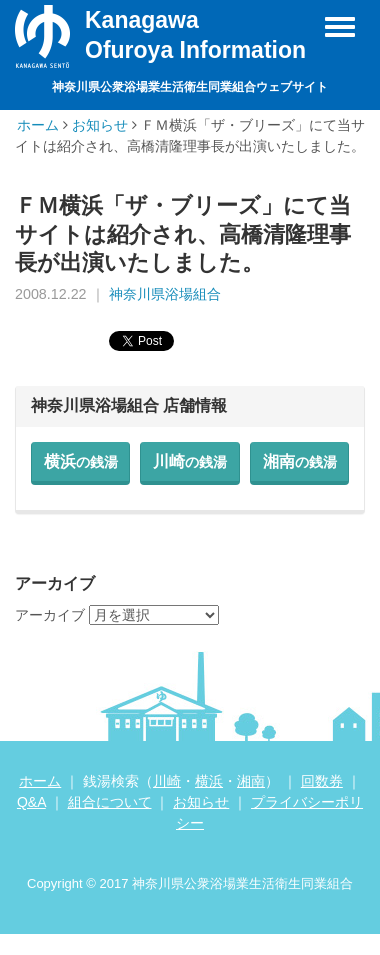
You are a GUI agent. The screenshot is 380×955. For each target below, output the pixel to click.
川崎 (190, 461)
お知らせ (100, 125)
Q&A (31, 802)
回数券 (322, 781)
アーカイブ (50, 615)
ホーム (38, 125)
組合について (110, 802)
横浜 (81, 461)
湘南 (300, 461)
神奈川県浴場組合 (165, 294)
